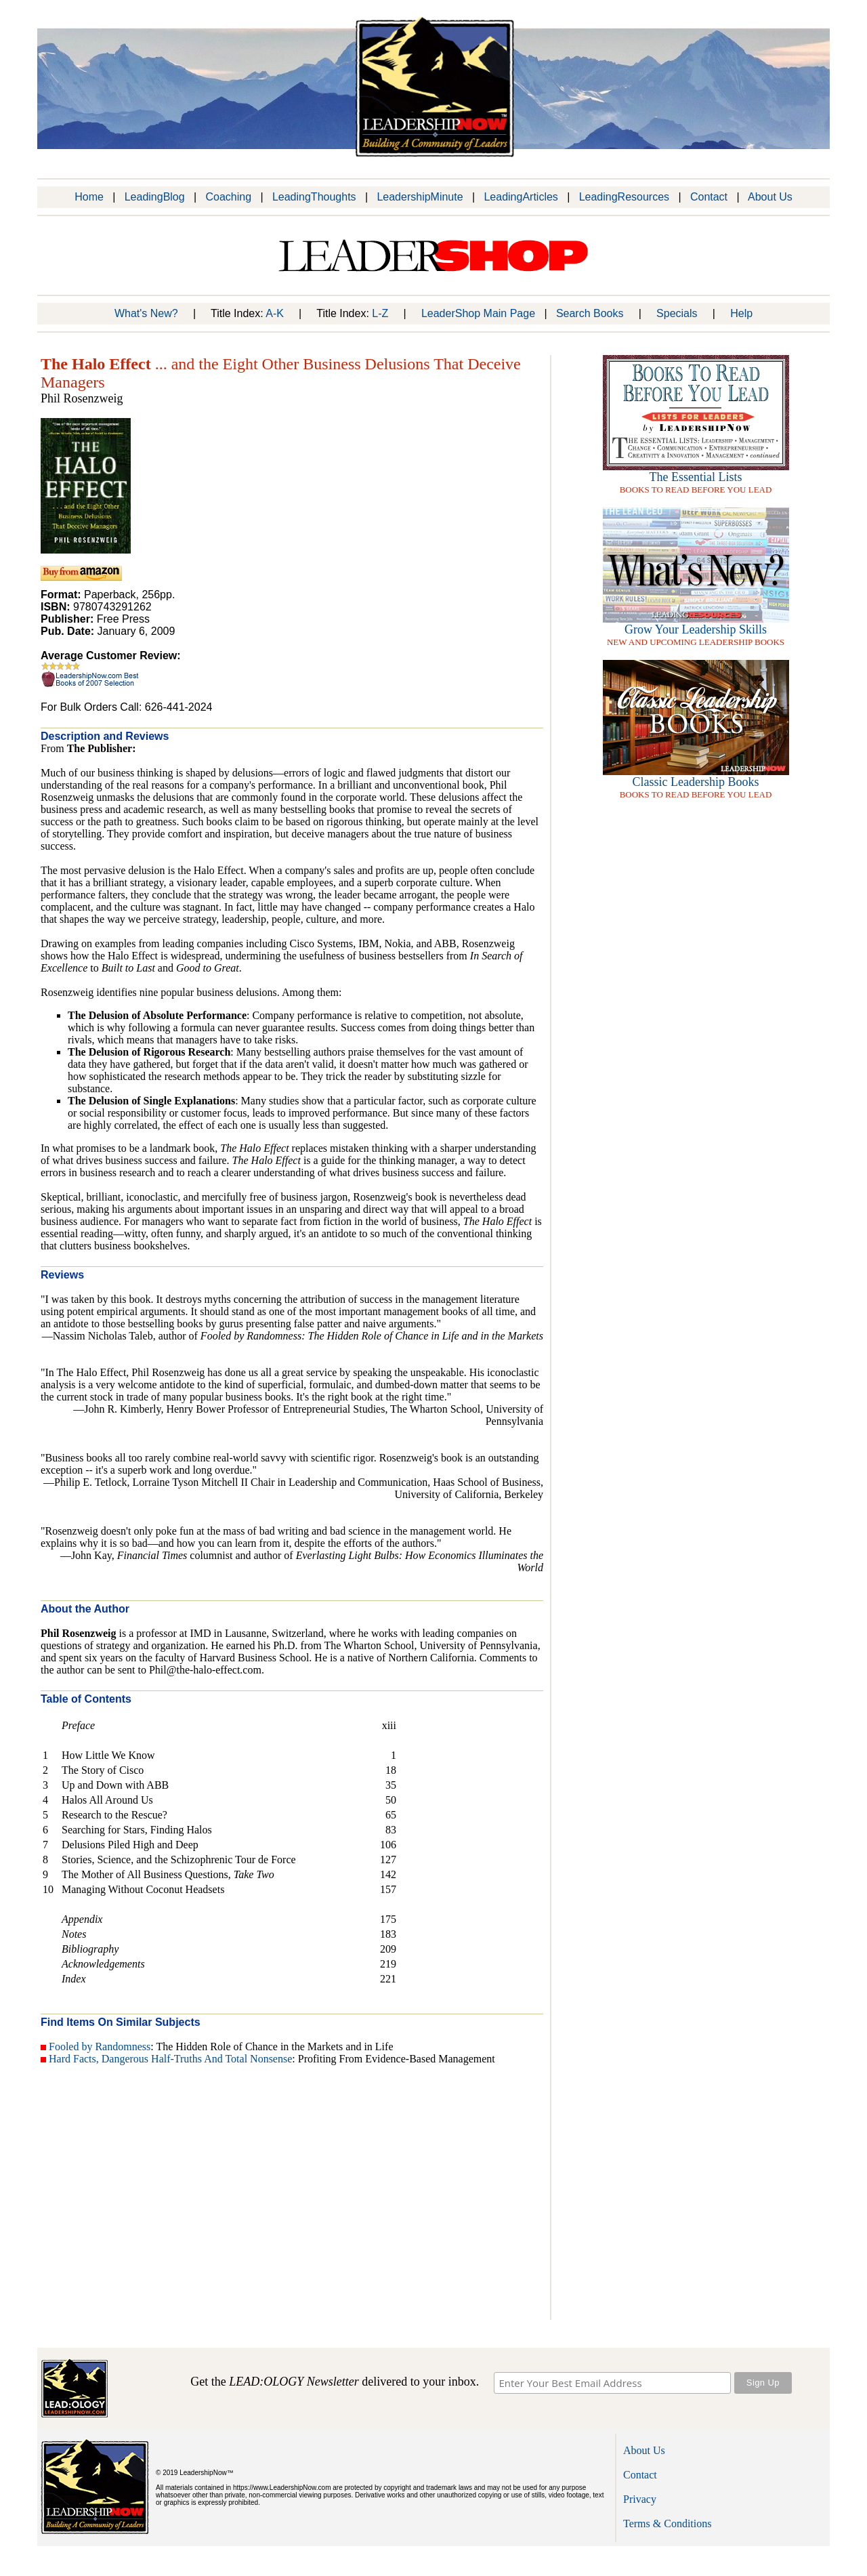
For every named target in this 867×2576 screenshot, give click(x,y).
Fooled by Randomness (99, 2046)
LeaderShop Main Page (478, 313)
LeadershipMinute (420, 197)
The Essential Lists (696, 477)
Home (89, 197)
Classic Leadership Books (696, 782)
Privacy (639, 2499)
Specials (676, 313)
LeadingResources (624, 197)
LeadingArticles (520, 197)
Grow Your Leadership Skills (696, 629)
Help (741, 313)
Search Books (590, 313)
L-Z (380, 313)
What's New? (146, 313)
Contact (708, 197)
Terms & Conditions (667, 2523)
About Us (770, 197)
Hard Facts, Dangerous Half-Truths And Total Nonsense (170, 2058)
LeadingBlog (155, 197)
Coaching (228, 197)
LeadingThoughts (314, 197)
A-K (275, 313)
